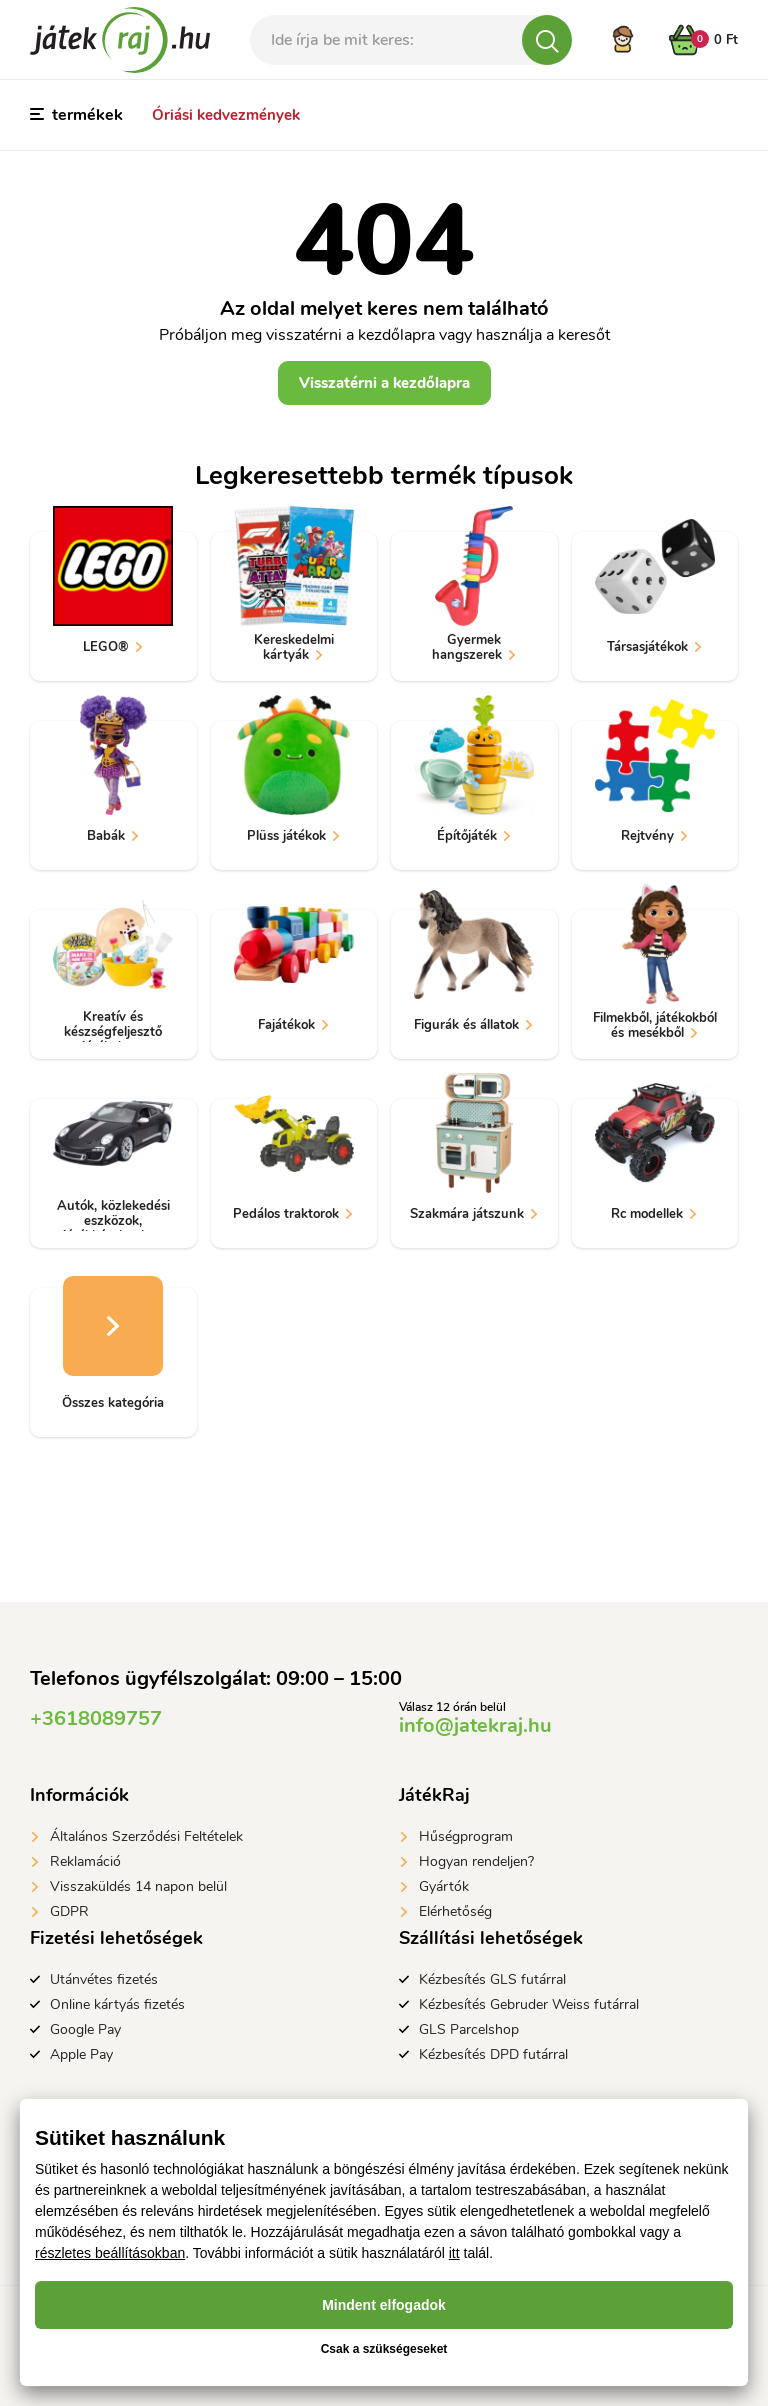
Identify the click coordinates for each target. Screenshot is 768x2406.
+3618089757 (96, 1718)
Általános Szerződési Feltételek (146, 1836)
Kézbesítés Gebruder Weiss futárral (529, 2004)
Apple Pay (81, 2054)
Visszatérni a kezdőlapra (384, 383)
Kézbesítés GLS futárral (492, 1979)
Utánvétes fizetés (104, 1979)
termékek (76, 115)
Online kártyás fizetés (117, 2004)
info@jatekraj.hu (475, 1725)
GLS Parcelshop (469, 2029)
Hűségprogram (466, 1836)
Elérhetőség (455, 1911)
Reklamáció (85, 1861)
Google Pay (85, 2029)
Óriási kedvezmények (226, 115)
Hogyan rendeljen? (476, 1861)
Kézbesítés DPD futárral (493, 2054)
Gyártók (444, 1886)
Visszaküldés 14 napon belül (138, 1886)
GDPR (69, 1911)
